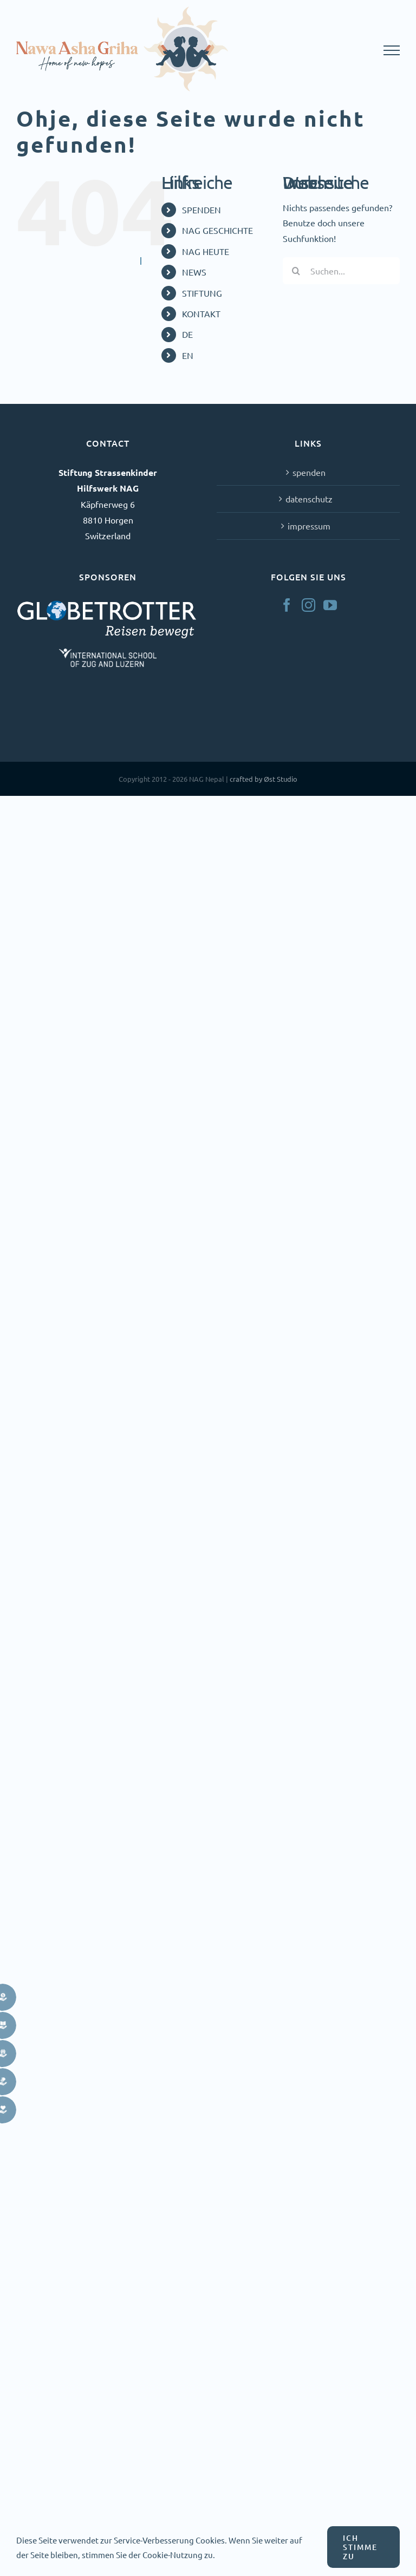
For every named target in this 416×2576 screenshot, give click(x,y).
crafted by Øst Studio (263, 778)
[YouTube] (330, 605)
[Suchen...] (341, 270)
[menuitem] (224, 334)
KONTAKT (201, 313)
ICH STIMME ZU (360, 2547)
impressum (309, 525)
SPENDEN (201, 209)
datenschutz (309, 498)
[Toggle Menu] (392, 50)
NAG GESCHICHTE (217, 230)
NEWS (194, 271)
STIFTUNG (202, 292)
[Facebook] (287, 605)
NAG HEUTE (205, 251)
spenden (309, 472)
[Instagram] (308, 605)
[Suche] (296, 270)
